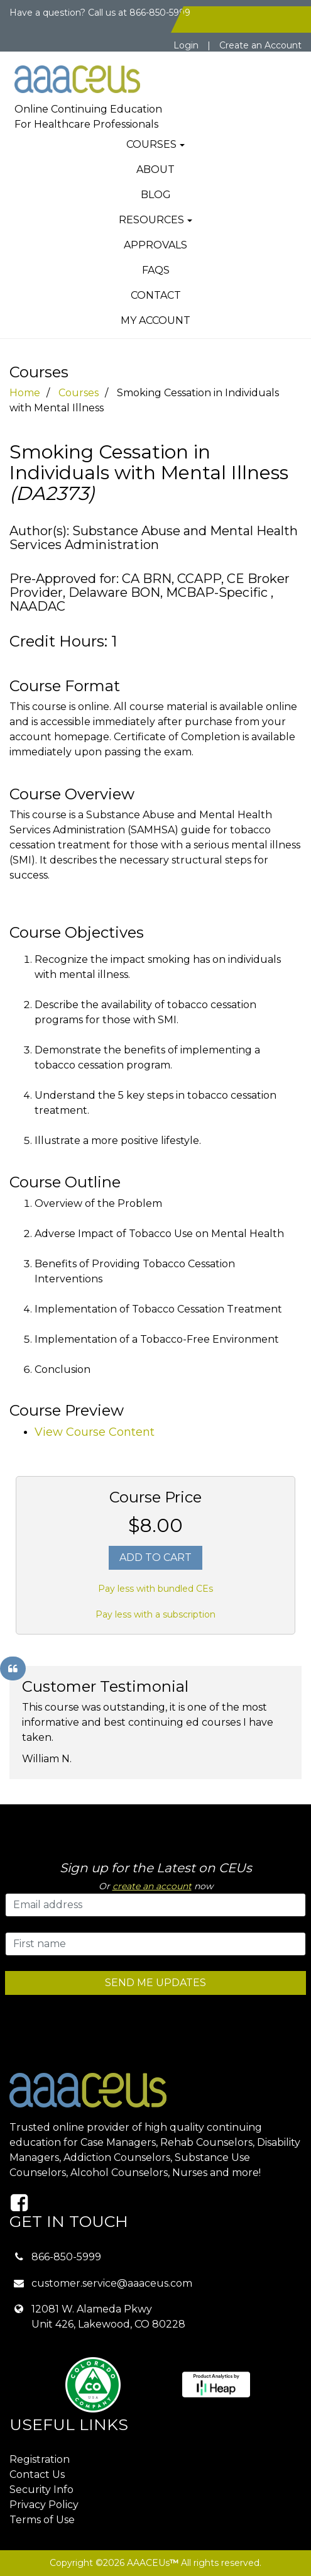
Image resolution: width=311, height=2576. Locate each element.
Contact (156, 295)
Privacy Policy (44, 2505)
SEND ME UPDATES (155, 1983)
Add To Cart (155, 1557)
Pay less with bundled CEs (155, 1588)
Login (186, 45)
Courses (151, 144)
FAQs (156, 270)
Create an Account (260, 45)
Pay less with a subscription (155, 1614)
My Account (155, 320)
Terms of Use (42, 2520)
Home (24, 393)
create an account (152, 1886)
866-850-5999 (66, 2257)
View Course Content (95, 1432)
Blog (156, 195)
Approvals (155, 245)
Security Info (41, 2490)
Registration (39, 2459)
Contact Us (37, 2474)
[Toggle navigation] (269, 69)
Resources (151, 220)
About (155, 169)
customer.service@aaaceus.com (111, 2283)
